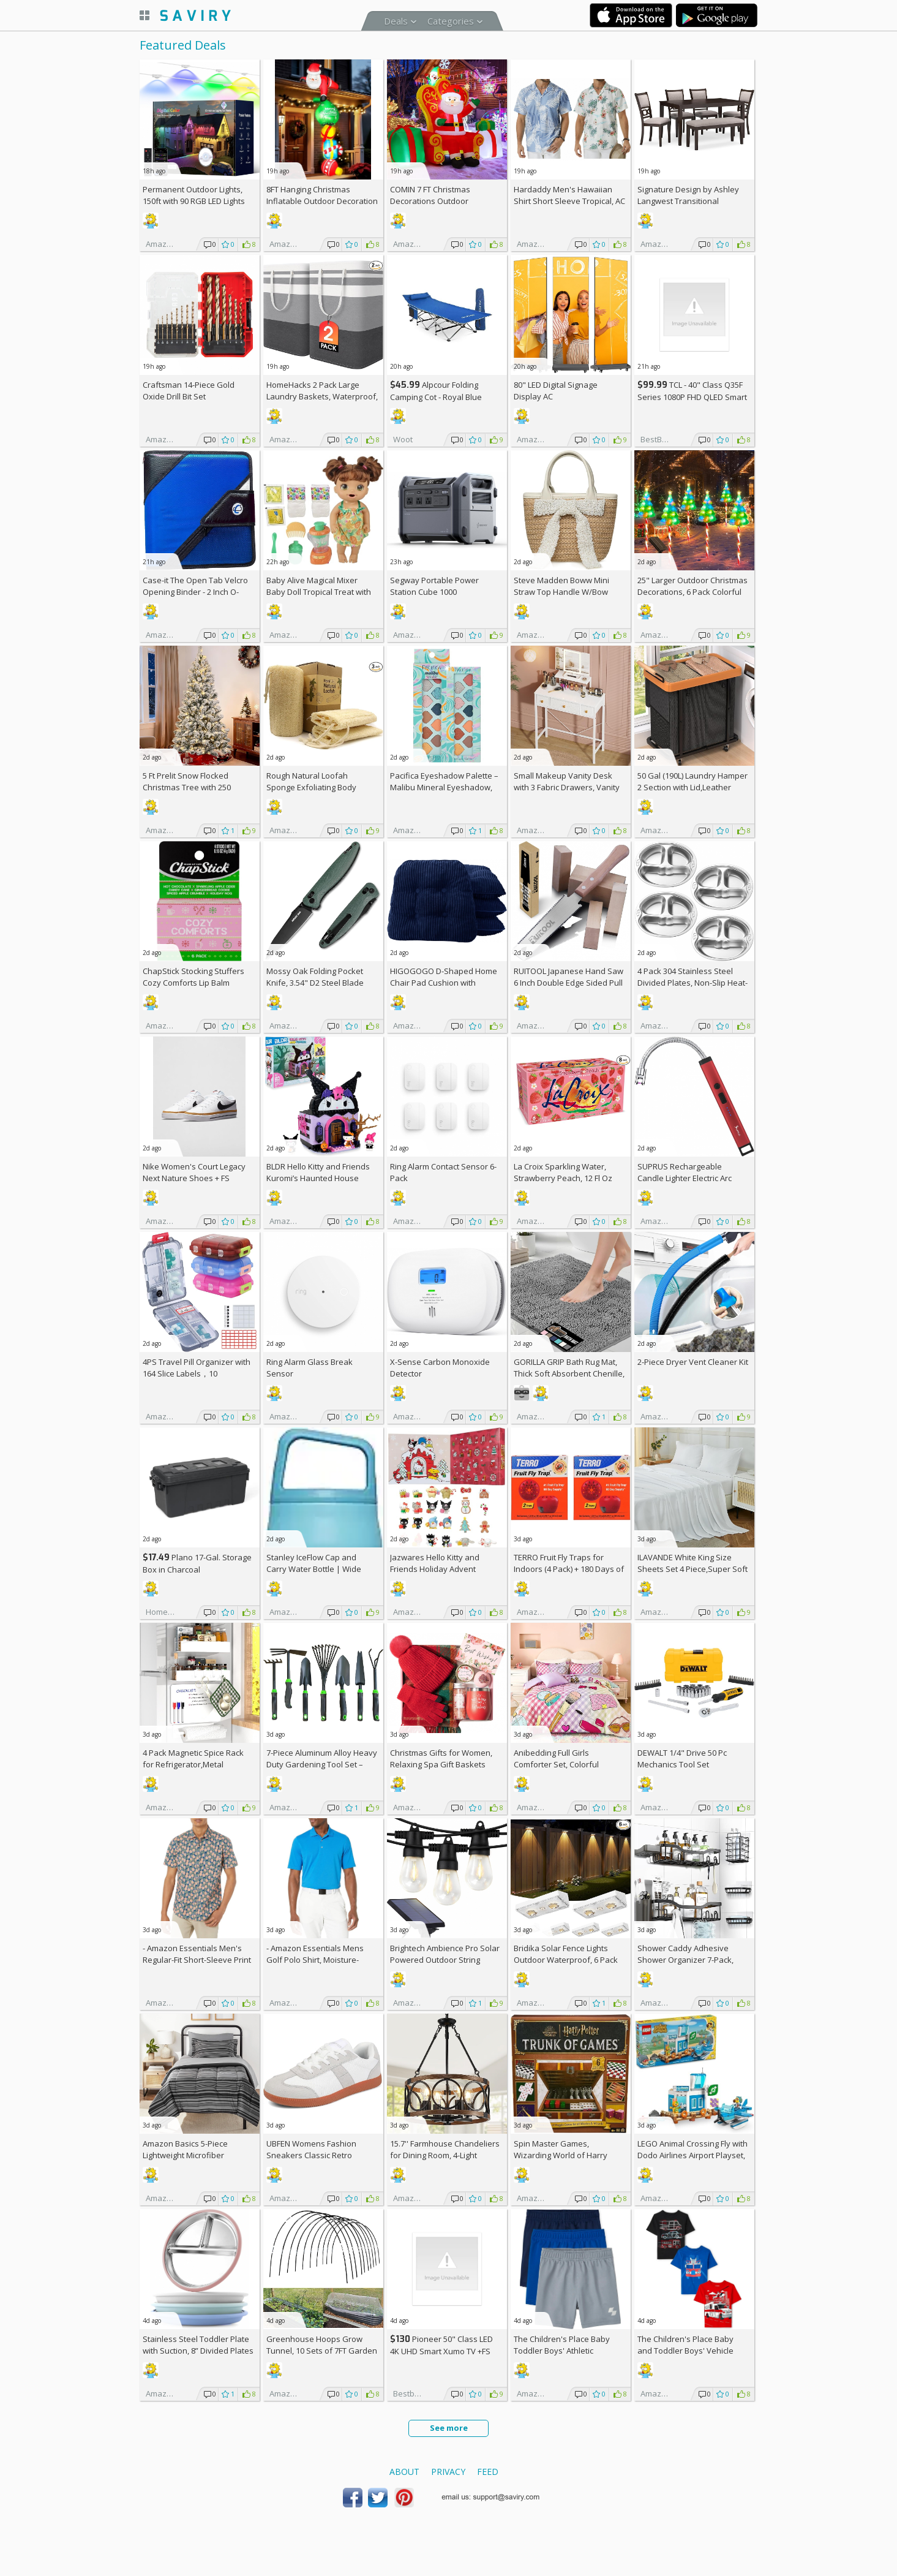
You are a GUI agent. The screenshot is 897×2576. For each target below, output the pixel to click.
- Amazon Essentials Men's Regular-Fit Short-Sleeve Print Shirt (197, 1960)
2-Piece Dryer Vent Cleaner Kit (692, 1361)
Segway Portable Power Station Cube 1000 (434, 586)
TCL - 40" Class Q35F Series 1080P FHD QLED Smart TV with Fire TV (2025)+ (692, 396)
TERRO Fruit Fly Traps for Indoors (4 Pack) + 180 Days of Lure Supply (569, 1569)
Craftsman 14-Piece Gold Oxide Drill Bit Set (189, 390)
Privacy (448, 2471)
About (404, 2471)
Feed (487, 2471)
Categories (450, 21)
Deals (396, 21)
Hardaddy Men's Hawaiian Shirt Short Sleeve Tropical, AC (569, 195)
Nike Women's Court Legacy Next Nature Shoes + (194, 1172)
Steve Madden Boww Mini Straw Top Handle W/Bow (561, 586)
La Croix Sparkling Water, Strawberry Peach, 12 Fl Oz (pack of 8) (563, 1178)
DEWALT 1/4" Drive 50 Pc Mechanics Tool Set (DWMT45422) (682, 1764)
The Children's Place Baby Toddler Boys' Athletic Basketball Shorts (562, 2350)
